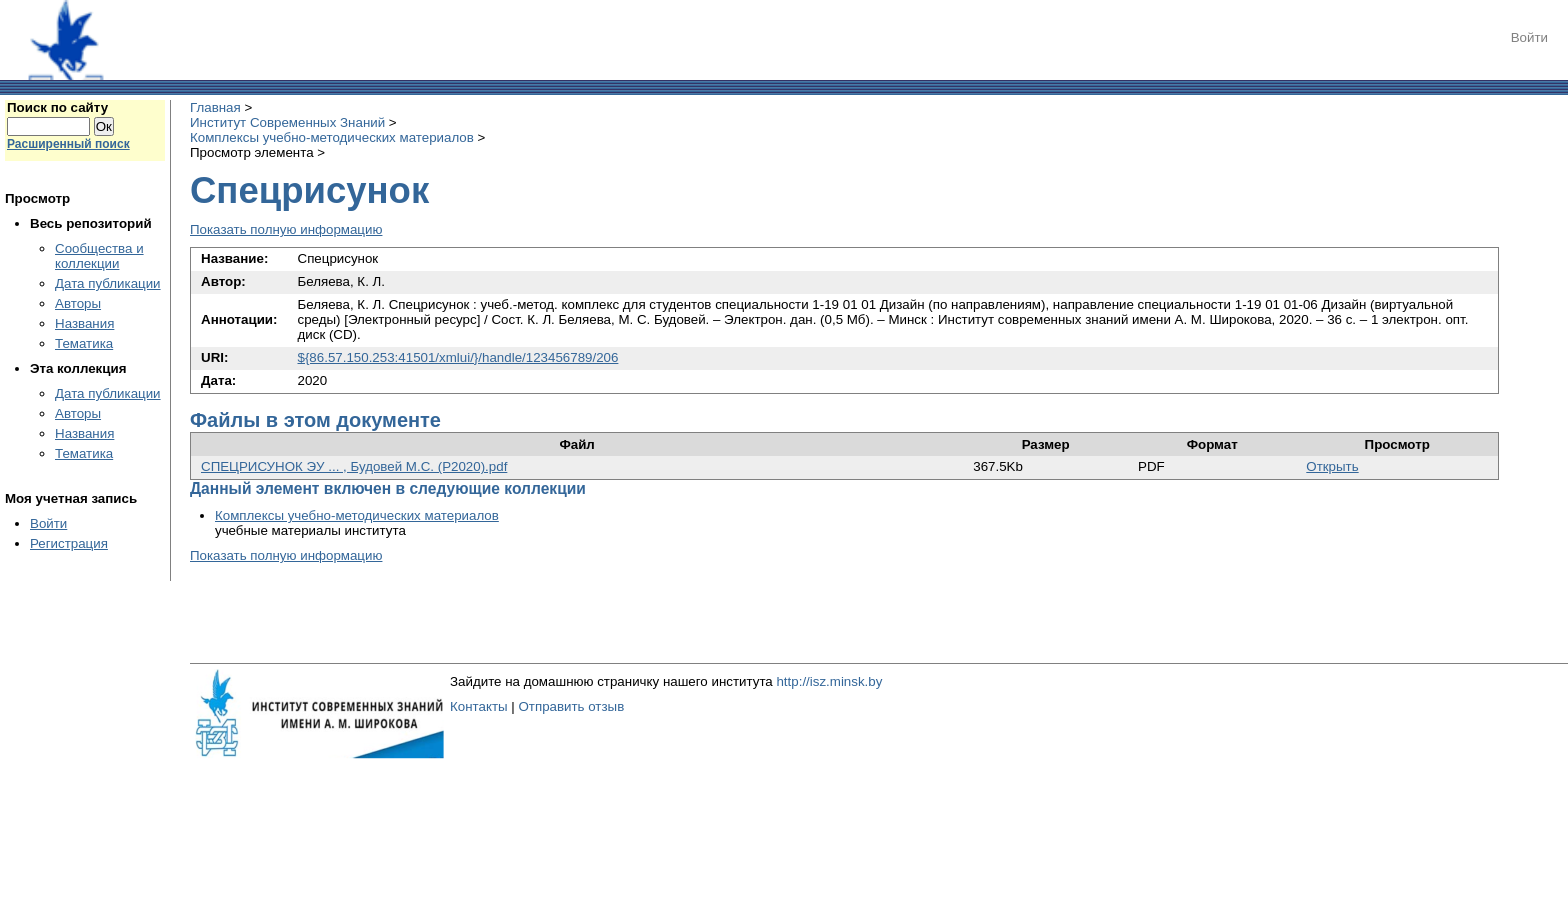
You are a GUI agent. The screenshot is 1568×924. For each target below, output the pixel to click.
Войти (1529, 37)
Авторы (78, 303)
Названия (84, 323)
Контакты (479, 706)
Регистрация (69, 543)
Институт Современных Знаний (287, 122)
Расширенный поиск (68, 144)
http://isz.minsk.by (829, 681)
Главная (215, 107)
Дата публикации (108, 283)
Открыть (1332, 466)
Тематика (84, 343)
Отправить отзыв (571, 706)
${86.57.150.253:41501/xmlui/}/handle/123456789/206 (458, 357)
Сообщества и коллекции (99, 256)
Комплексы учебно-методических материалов (332, 137)
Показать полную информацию (286, 229)
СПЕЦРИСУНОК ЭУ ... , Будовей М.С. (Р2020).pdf (354, 466)
